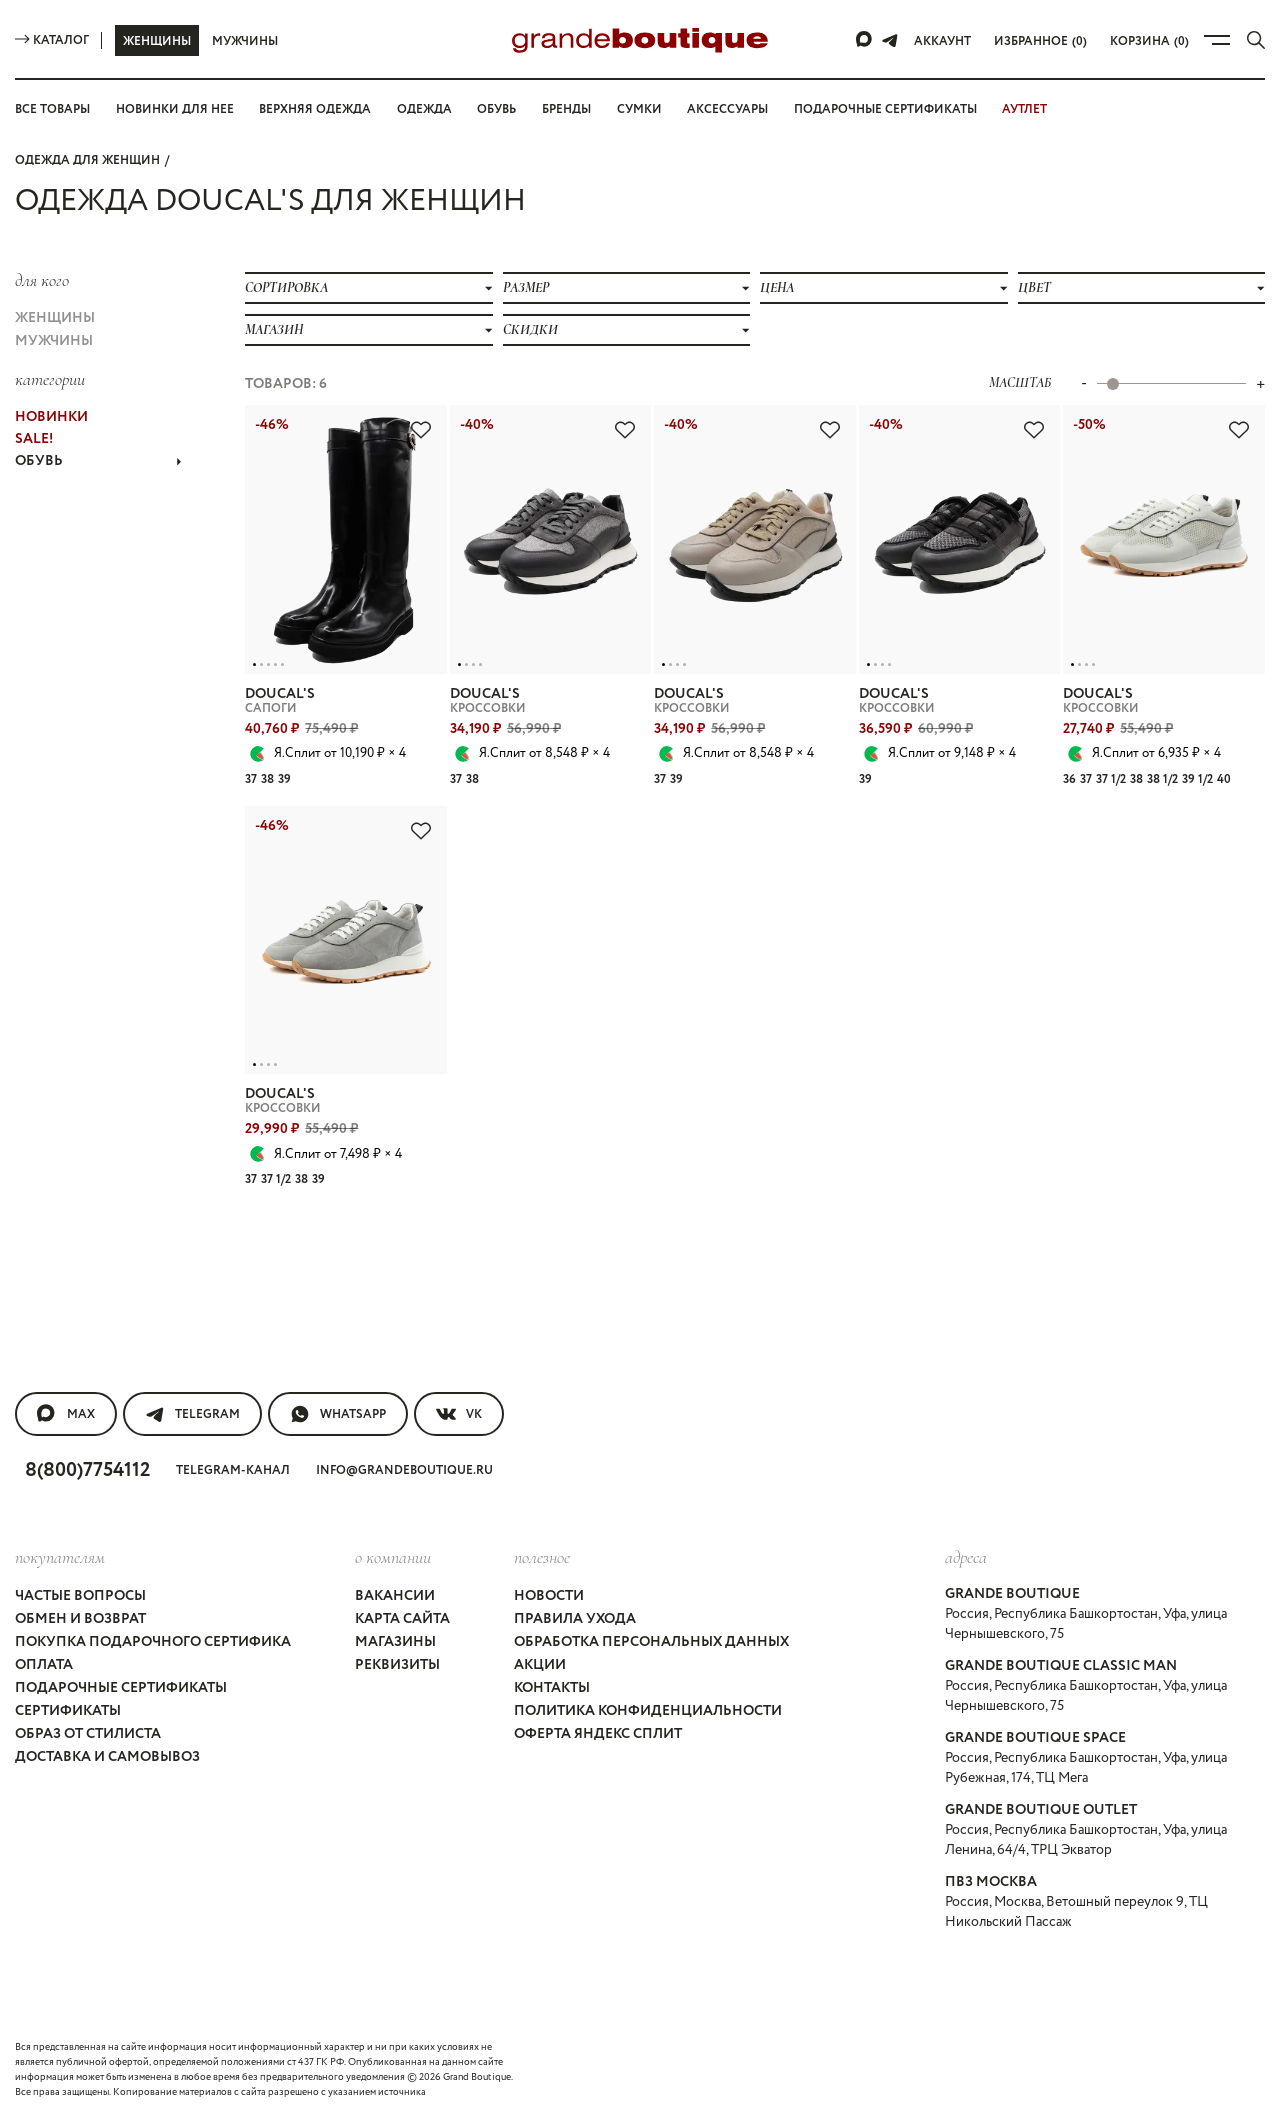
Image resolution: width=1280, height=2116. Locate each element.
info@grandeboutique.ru (404, 1470)
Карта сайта (402, 1619)
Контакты (552, 1688)
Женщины (157, 41)
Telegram (192, 1414)
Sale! (34, 439)
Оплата (44, 1665)
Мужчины (245, 41)
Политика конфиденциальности (648, 1711)
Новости (549, 1596)
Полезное (542, 1557)
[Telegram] (890, 40)
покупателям (60, 1557)
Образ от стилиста (88, 1734)
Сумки (639, 109)
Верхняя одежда (315, 109)
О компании (393, 1557)
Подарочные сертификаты (885, 109)
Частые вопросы (80, 1596)
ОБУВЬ (98, 461)
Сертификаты (68, 1711)
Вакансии (395, 1596)
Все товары (52, 109)
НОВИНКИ (51, 417)
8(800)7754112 (87, 1470)
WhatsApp (338, 1414)
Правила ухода (575, 1619)
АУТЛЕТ (1024, 109)
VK (459, 1414)
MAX (66, 1414)
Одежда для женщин (87, 160)
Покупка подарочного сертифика (153, 1642)
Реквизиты (397, 1665)
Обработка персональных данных (651, 1642)
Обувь (496, 109)
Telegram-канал (233, 1470)
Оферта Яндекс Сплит (598, 1734)
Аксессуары (727, 109)
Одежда (424, 109)
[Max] (865, 40)
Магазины (395, 1642)
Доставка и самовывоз (107, 1757)
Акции (540, 1665)
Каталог (52, 40)
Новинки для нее (175, 109)
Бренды (566, 109)
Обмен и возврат (80, 1619)
